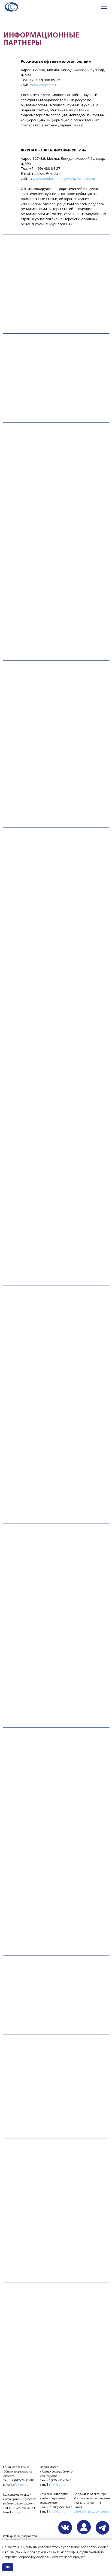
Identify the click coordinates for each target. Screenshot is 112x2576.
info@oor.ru (20, 2485)
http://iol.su (86, 178)
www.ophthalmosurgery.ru (54, 178)
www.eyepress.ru (44, 84)
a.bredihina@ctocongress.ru (92, 2511)
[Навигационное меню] (104, 7)
